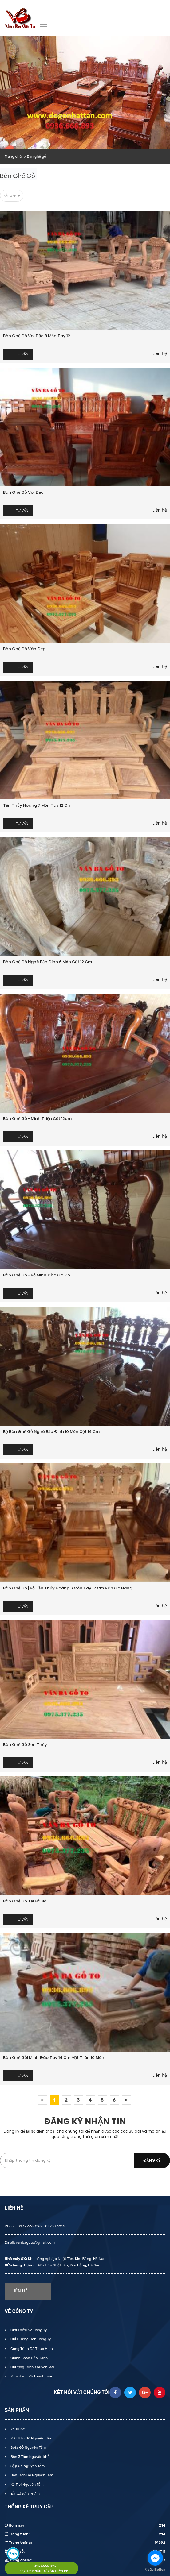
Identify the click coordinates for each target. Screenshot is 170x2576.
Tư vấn (22, 354)
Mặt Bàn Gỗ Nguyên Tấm (31, 2438)
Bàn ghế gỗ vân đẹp (24, 649)
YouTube (17, 2429)
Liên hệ (159, 353)
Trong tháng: (85, 2542)
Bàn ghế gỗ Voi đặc (23, 492)
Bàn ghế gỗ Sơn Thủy (25, 1745)
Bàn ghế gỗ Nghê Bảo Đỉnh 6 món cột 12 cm (47, 962)
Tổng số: (85, 2551)
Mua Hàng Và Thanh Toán (31, 2376)
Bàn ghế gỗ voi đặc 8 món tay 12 (36, 336)
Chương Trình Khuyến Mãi (32, 2367)
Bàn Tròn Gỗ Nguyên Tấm (31, 2475)
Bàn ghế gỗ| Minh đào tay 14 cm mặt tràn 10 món (53, 2057)
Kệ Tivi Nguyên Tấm (27, 2484)
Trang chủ (13, 156)
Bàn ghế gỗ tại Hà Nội (25, 1901)
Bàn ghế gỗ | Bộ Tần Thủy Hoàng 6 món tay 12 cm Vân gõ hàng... (69, 1588)
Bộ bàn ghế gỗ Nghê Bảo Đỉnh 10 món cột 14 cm (51, 1432)
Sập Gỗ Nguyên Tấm (27, 2466)
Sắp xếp (11, 195)
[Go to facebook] (155, 2558)
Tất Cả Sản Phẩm (25, 2494)
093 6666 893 (45, 2566)
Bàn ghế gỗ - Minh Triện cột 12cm (37, 1119)
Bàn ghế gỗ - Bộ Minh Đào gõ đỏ (36, 1275)
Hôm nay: (85, 2525)
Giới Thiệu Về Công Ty (28, 2330)
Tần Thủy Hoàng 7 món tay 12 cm (37, 805)
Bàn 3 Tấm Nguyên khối (30, 2456)
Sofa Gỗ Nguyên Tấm (28, 2447)
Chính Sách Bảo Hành (29, 2358)
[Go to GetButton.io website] (155, 2570)
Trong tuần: (85, 2534)
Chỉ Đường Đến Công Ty (30, 2339)
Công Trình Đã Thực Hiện (31, 2348)
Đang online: (85, 2560)
